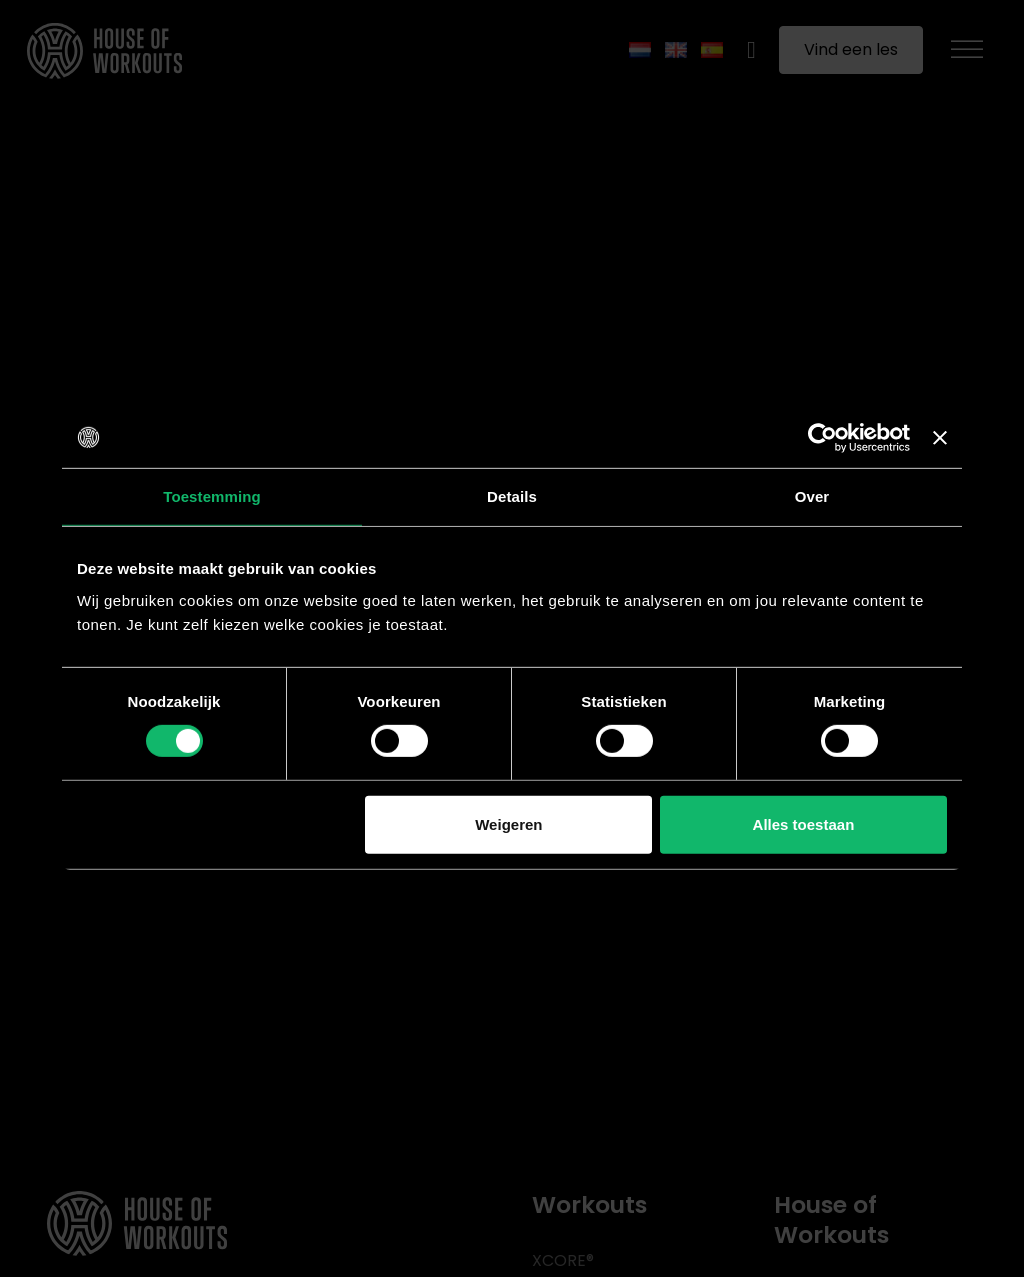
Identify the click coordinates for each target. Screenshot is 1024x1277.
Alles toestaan (804, 824)
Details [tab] (512, 495)
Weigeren (508, 824)
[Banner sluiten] (940, 437)
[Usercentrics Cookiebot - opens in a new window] (822, 437)
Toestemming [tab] (212, 495)
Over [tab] (812, 495)
